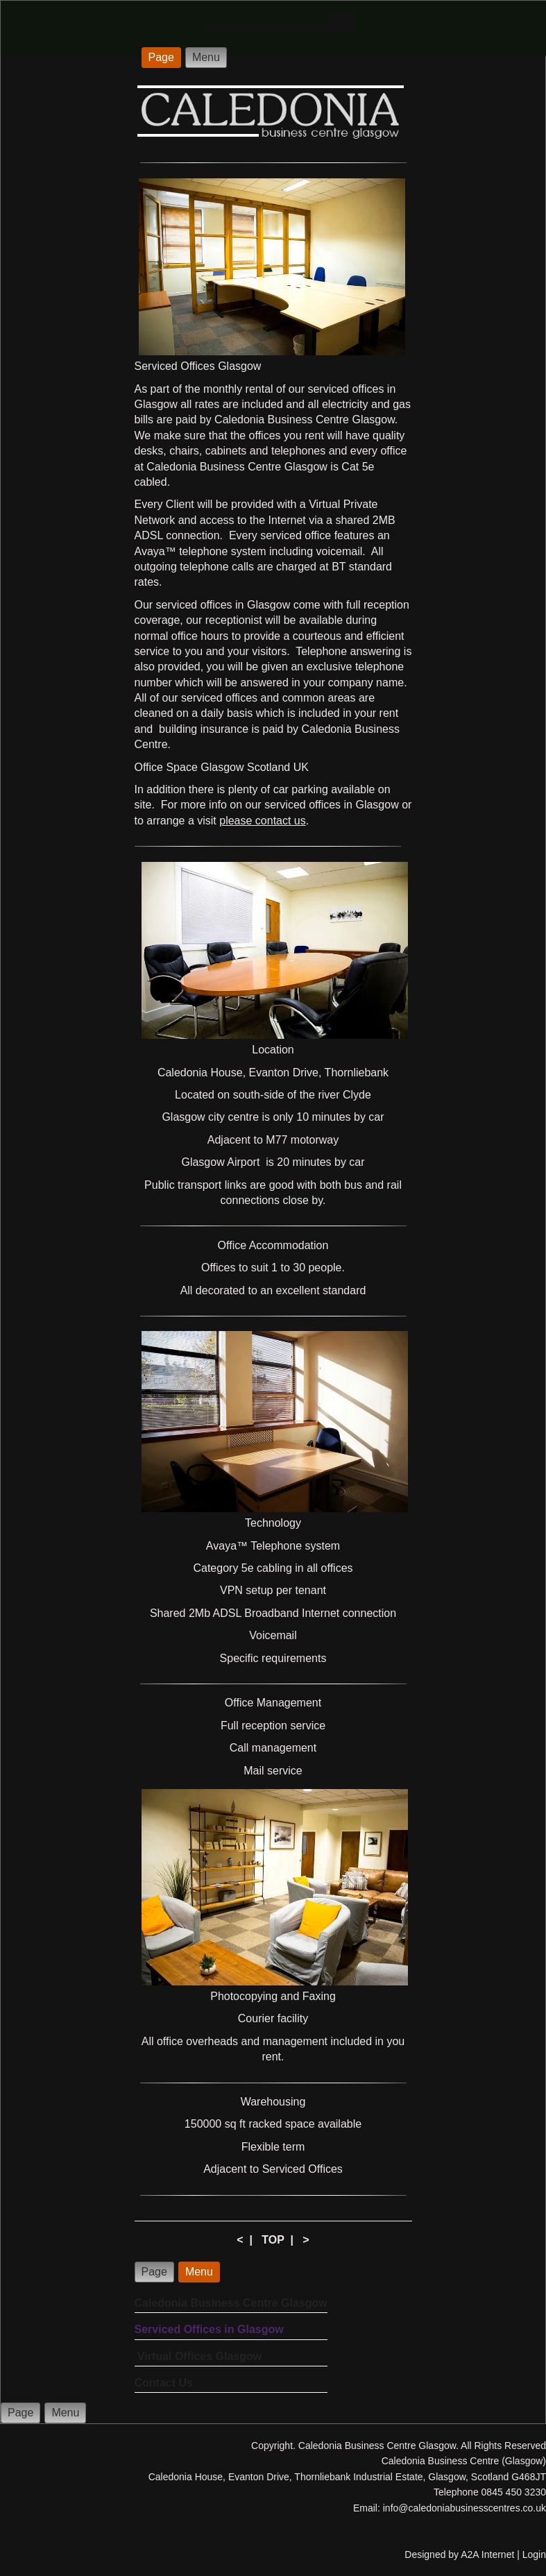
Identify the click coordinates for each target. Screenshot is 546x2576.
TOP (273, 2240)
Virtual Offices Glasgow (198, 2356)
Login (534, 2554)
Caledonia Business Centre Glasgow (231, 2303)
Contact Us (164, 2383)
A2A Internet (487, 2554)
